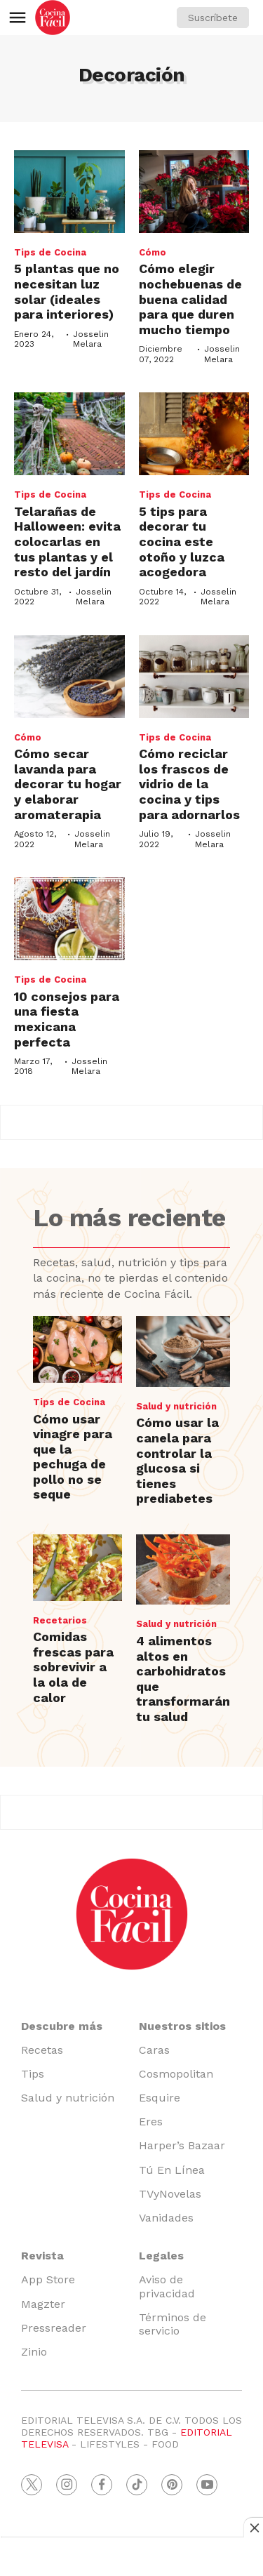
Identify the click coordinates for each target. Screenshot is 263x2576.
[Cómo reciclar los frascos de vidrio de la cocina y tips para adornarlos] (194, 676)
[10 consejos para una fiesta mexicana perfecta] (69, 918)
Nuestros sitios (182, 2026)
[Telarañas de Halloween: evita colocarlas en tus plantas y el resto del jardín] (69, 433)
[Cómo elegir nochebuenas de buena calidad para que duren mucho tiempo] (194, 191)
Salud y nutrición (176, 1406)
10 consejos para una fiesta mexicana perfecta (66, 1019)
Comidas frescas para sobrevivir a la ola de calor (73, 1666)
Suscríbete (213, 17)
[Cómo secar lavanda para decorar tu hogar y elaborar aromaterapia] (69, 676)
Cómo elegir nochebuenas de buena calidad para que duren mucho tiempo (190, 298)
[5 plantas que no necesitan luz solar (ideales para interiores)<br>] (69, 191)
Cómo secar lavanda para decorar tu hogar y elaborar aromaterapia (67, 783)
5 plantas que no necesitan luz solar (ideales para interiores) (66, 291)
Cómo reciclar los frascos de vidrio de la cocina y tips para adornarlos (189, 783)
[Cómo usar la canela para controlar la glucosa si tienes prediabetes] (183, 1351)
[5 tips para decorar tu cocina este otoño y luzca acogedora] (194, 433)
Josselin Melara (91, 339)
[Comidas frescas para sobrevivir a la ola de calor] (77, 1567)
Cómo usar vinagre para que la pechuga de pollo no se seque (72, 1457)
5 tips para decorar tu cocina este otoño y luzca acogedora (181, 541)
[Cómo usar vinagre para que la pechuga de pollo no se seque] (77, 1349)
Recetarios (60, 1620)
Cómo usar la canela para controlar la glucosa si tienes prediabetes (177, 1460)
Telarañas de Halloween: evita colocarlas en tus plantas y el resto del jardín (67, 541)
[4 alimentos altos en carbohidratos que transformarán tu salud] (183, 1569)
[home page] (52, 17)
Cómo (152, 252)
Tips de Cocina (50, 252)
